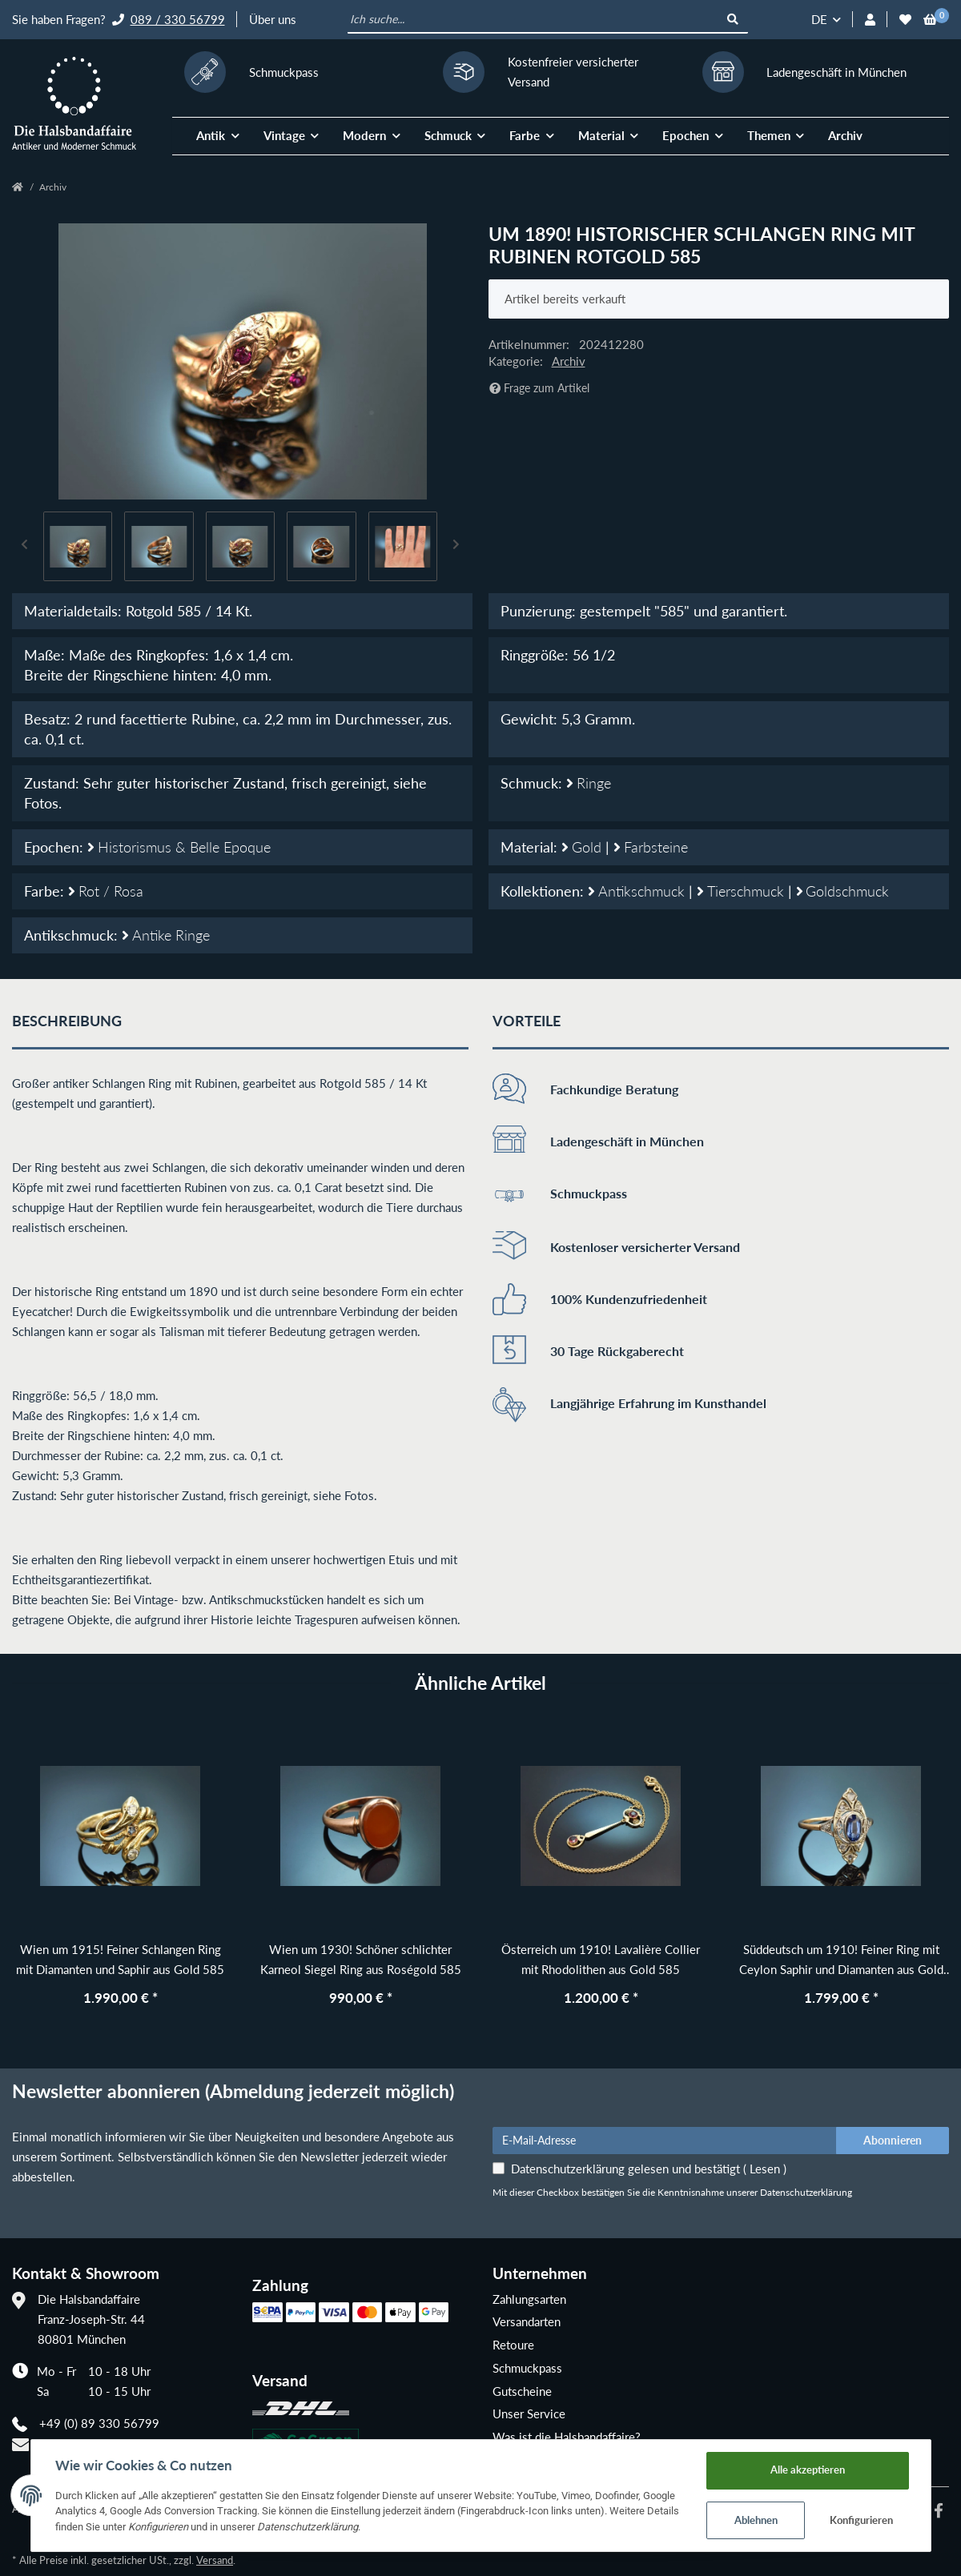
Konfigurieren (861, 2520)
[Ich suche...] (534, 20)
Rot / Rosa (105, 891)
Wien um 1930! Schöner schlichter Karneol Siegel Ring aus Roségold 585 (360, 1959)
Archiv (845, 135)
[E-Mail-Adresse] (665, 2140)
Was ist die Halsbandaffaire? (567, 2437)
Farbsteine (650, 847)
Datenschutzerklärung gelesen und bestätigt (648, 2168)
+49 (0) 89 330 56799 (99, 2423)
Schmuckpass (527, 2368)
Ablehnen (756, 2520)
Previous (25, 546)
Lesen (764, 2168)
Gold (583, 847)
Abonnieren (892, 2140)
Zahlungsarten (529, 2299)
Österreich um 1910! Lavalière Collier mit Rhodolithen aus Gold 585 (600, 1959)
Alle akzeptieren (807, 2469)
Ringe (588, 783)
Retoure (513, 2344)
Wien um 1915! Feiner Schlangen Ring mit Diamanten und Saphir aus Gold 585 (120, 1959)
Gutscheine (522, 2391)
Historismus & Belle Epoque (179, 847)
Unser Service (529, 2413)
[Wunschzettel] (905, 19)
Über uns (272, 19)
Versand (214, 2560)
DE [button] (819, 19)
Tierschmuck (742, 891)
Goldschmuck (843, 891)
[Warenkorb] (930, 19)
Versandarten (527, 2321)
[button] (870, 19)
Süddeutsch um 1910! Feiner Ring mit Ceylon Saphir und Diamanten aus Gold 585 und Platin (841, 1961)
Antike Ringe (166, 935)
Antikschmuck (638, 891)
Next (456, 546)
